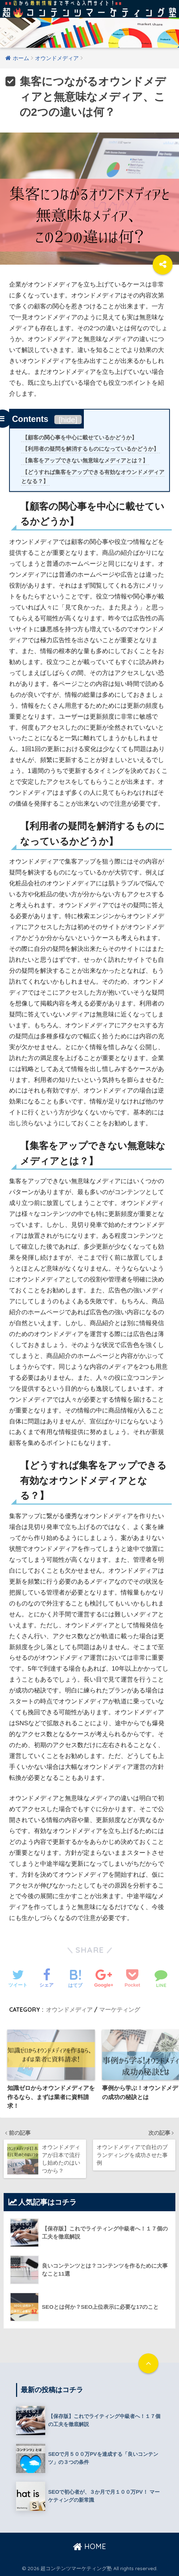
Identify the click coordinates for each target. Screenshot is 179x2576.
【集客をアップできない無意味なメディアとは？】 (85, 460)
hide (68, 419)
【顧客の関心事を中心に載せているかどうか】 (79, 437)
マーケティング (119, 2009)
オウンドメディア (69, 2009)
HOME (89, 2546)
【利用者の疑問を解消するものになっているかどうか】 (90, 449)
